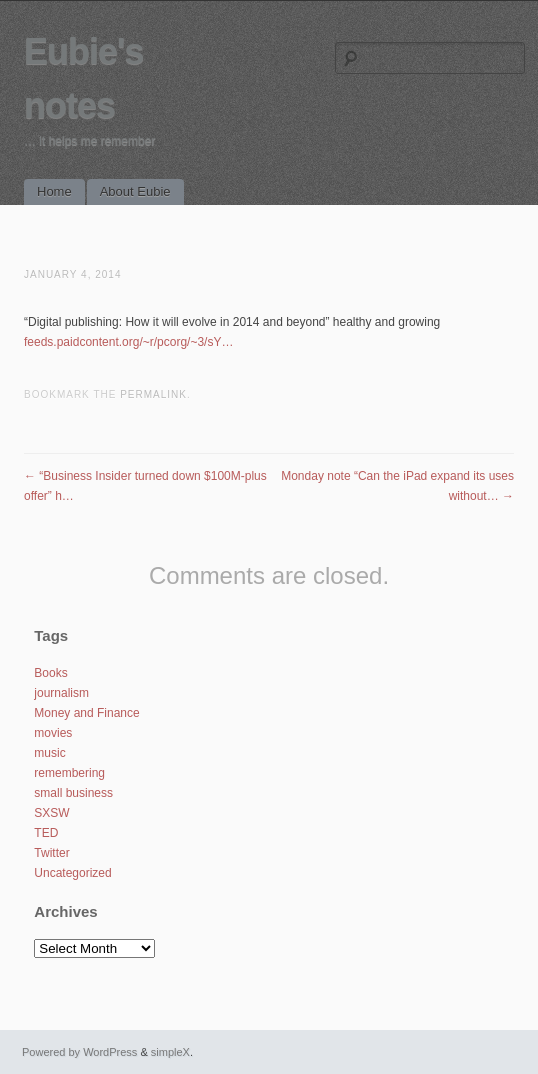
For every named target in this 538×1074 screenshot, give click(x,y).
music (49, 753)
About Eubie (135, 191)
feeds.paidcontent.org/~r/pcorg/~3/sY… (128, 342)
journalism (61, 693)
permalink (153, 394)
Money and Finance (86, 713)
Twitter (51, 853)
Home (54, 191)
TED (46, 833)
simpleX (170, 1052)
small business (73, 793)
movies (53, 733)
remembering (69, 773)
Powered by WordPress (79, 1052)
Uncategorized (72, 873)
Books (50, 673)
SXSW (51, 813)
